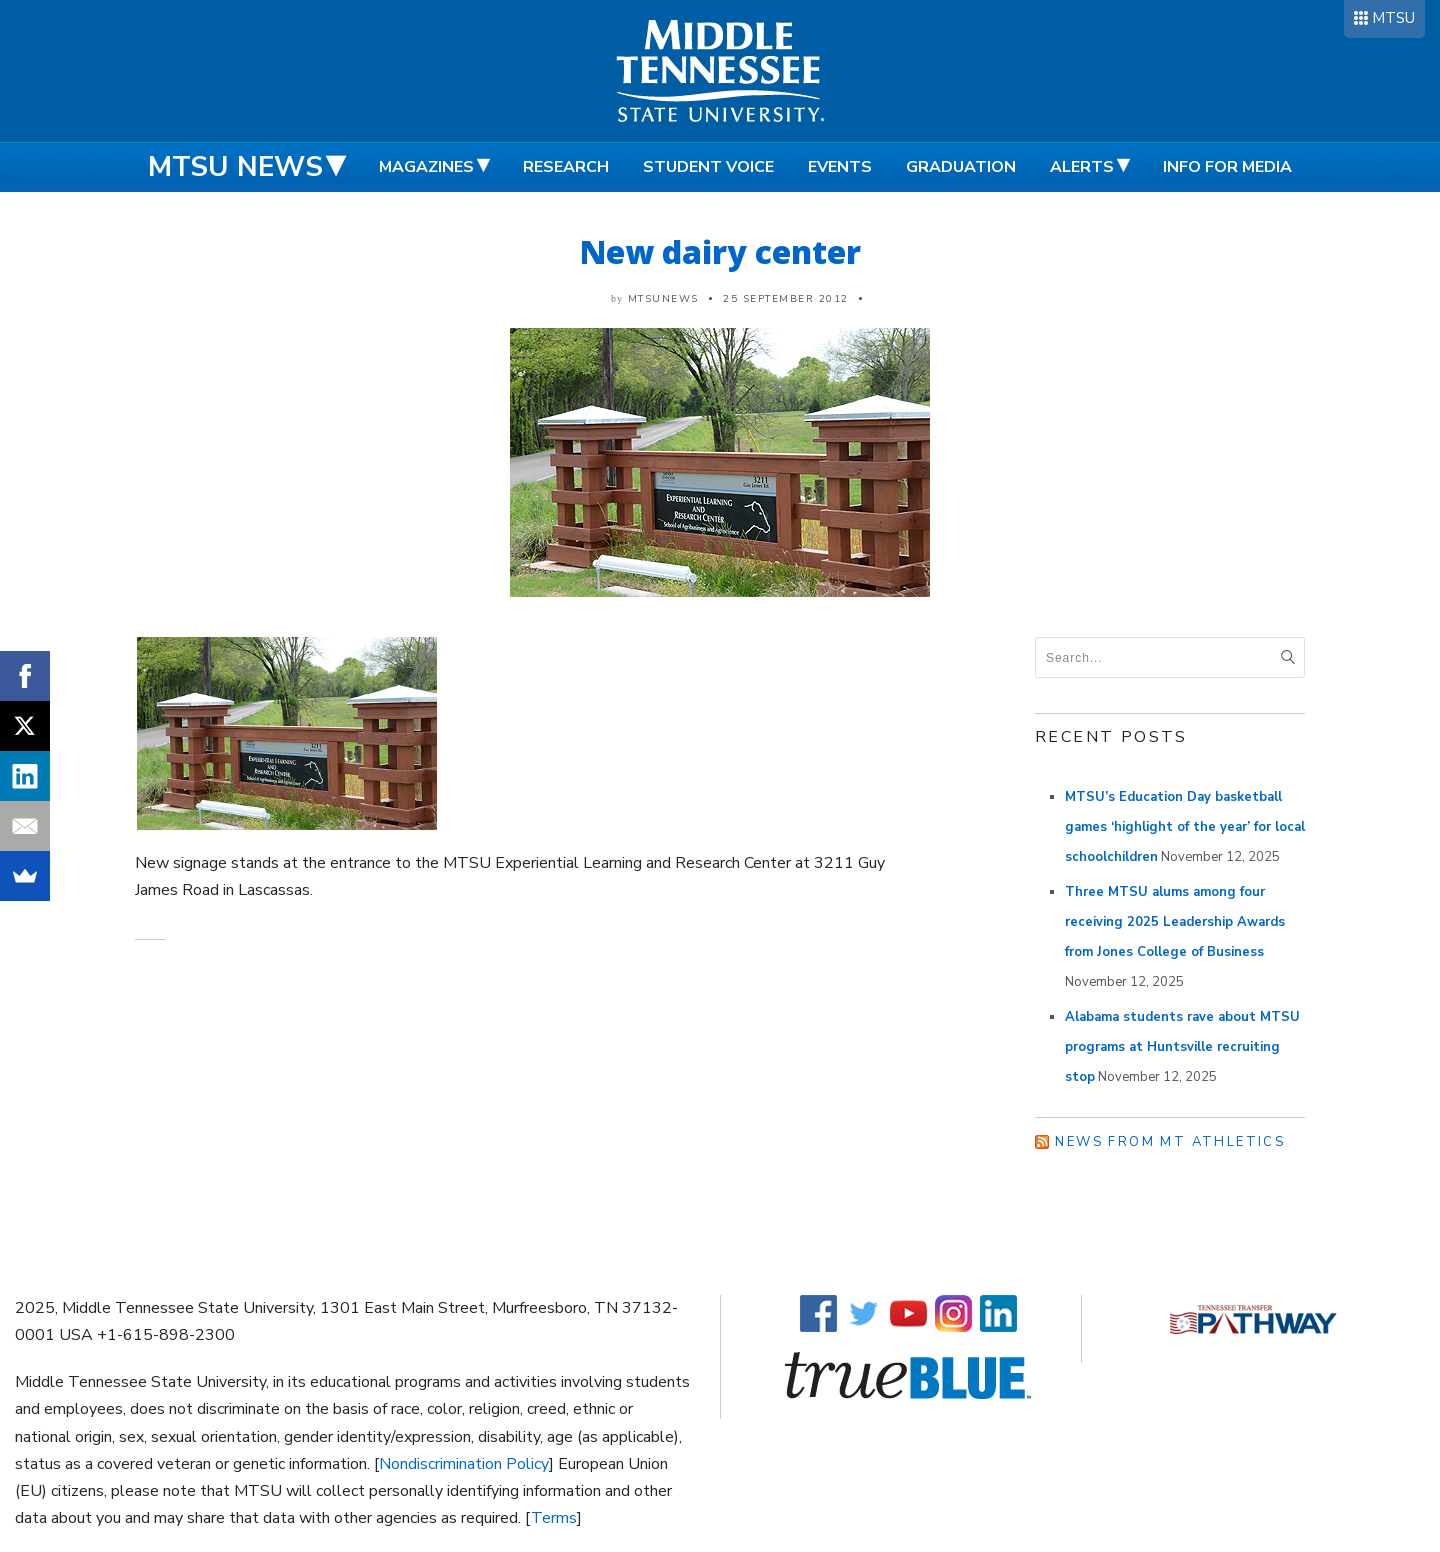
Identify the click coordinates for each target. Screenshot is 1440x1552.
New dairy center (720, 251)
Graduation (961, 167)
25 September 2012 (786, 299)
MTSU (1393, 18)
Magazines (426, 167)
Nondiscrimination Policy (464, 1464)
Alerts (1082, 167)
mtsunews (663, 299)
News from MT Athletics (1170, 1142)
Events (840, 167)
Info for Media (1227, 167)
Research (566, 167)
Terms (554, 1518)
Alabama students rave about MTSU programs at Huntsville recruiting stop (1182, 1047)
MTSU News (235, 167)
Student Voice (708, 167)
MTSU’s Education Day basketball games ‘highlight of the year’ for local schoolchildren (1185, 827)
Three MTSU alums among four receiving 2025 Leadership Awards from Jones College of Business (1175, 922)
